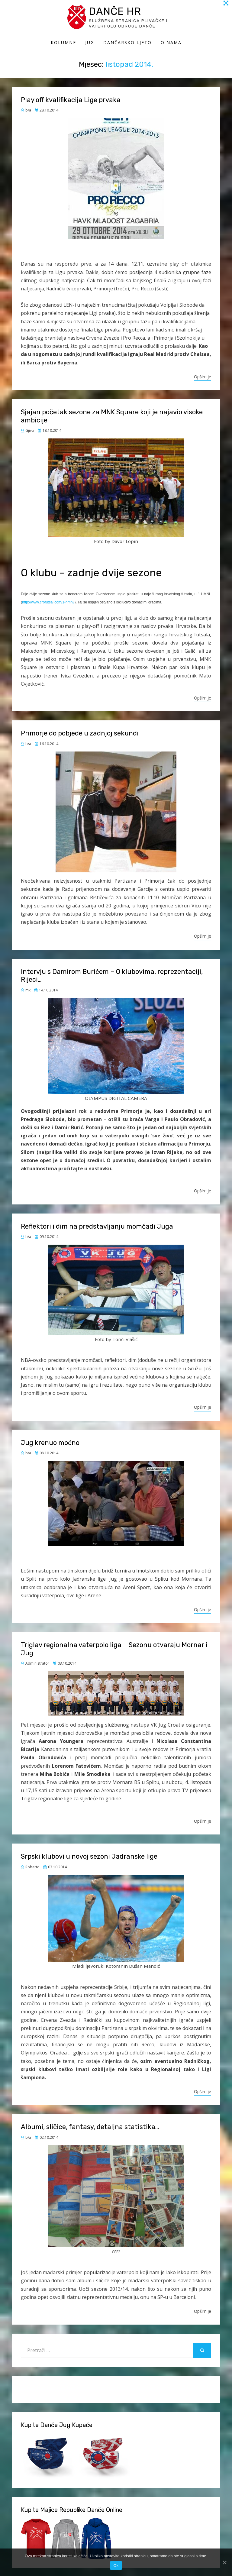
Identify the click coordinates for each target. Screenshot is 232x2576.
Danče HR (117, 11)
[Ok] (224, 2562)
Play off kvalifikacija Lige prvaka (71, 101)
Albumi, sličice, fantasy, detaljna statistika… (90, 2128)
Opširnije (202, 377)
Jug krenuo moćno (50, 1444)
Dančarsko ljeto (127, 43)
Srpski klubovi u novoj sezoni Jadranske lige (89, 1857)
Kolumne (63, 43)
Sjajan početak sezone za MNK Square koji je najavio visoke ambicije (112, 417)
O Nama (171, 43)
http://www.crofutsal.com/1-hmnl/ (48, 603)
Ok (115, 2565)
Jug (89, 43)
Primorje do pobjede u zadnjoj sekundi (80, 734)
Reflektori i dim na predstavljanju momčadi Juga (97, 1227)
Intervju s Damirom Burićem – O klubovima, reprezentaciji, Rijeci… (112, 976)
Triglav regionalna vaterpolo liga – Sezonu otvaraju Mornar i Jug (114, 1650)
